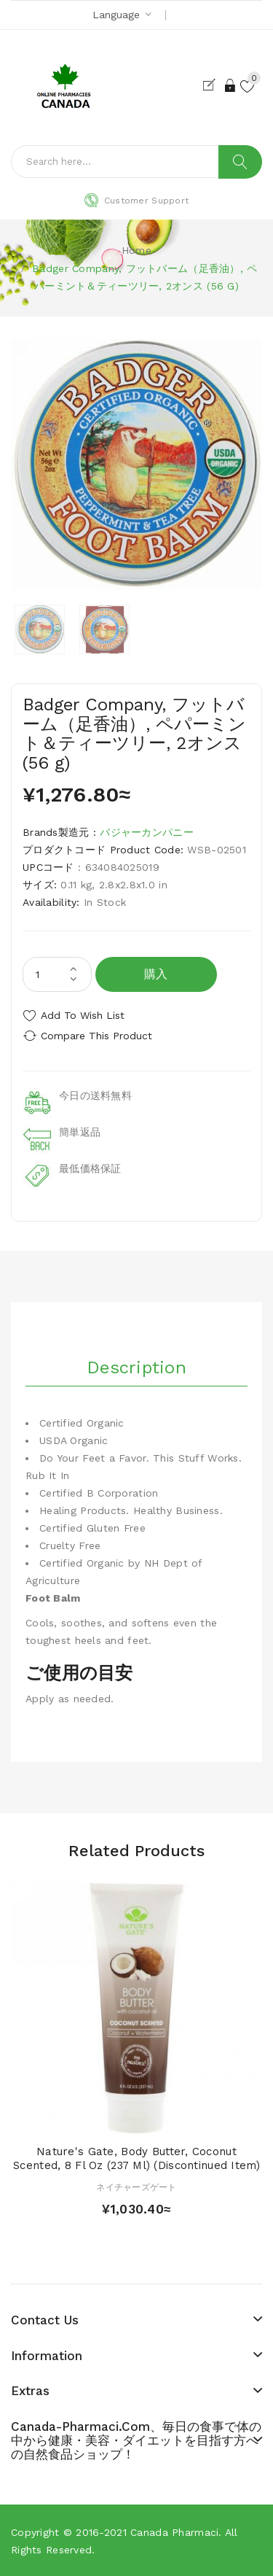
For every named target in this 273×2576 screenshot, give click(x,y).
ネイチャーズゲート (136, 2187)
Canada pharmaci (174, 2532)
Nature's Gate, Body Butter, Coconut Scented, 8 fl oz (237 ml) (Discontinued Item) (136, 2159)
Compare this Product (96, 1035)
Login (231, 85)
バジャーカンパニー (147, 832)
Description (136, 1367)
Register (212, 85)
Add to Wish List (82, 1015)
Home (136, 250)
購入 (156, 974)
